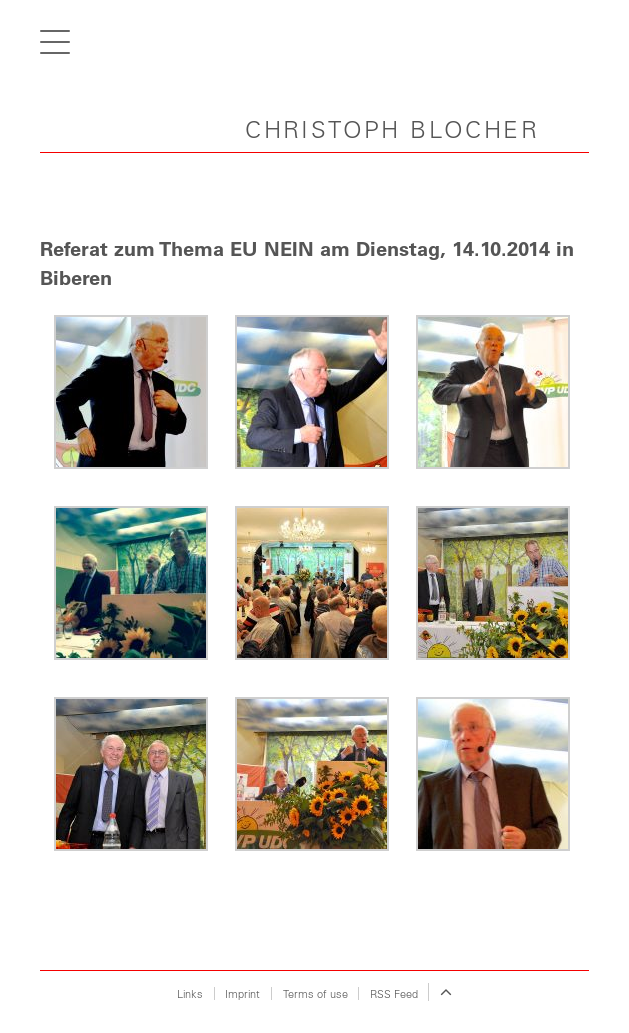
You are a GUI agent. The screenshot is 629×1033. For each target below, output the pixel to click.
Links (190, 993)
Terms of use (315, 993)
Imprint (242, 993)
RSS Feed (394, 993)
